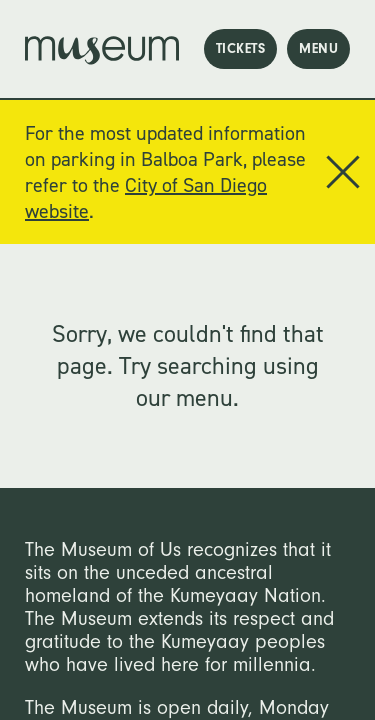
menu (318, 49)
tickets (241, 49)
